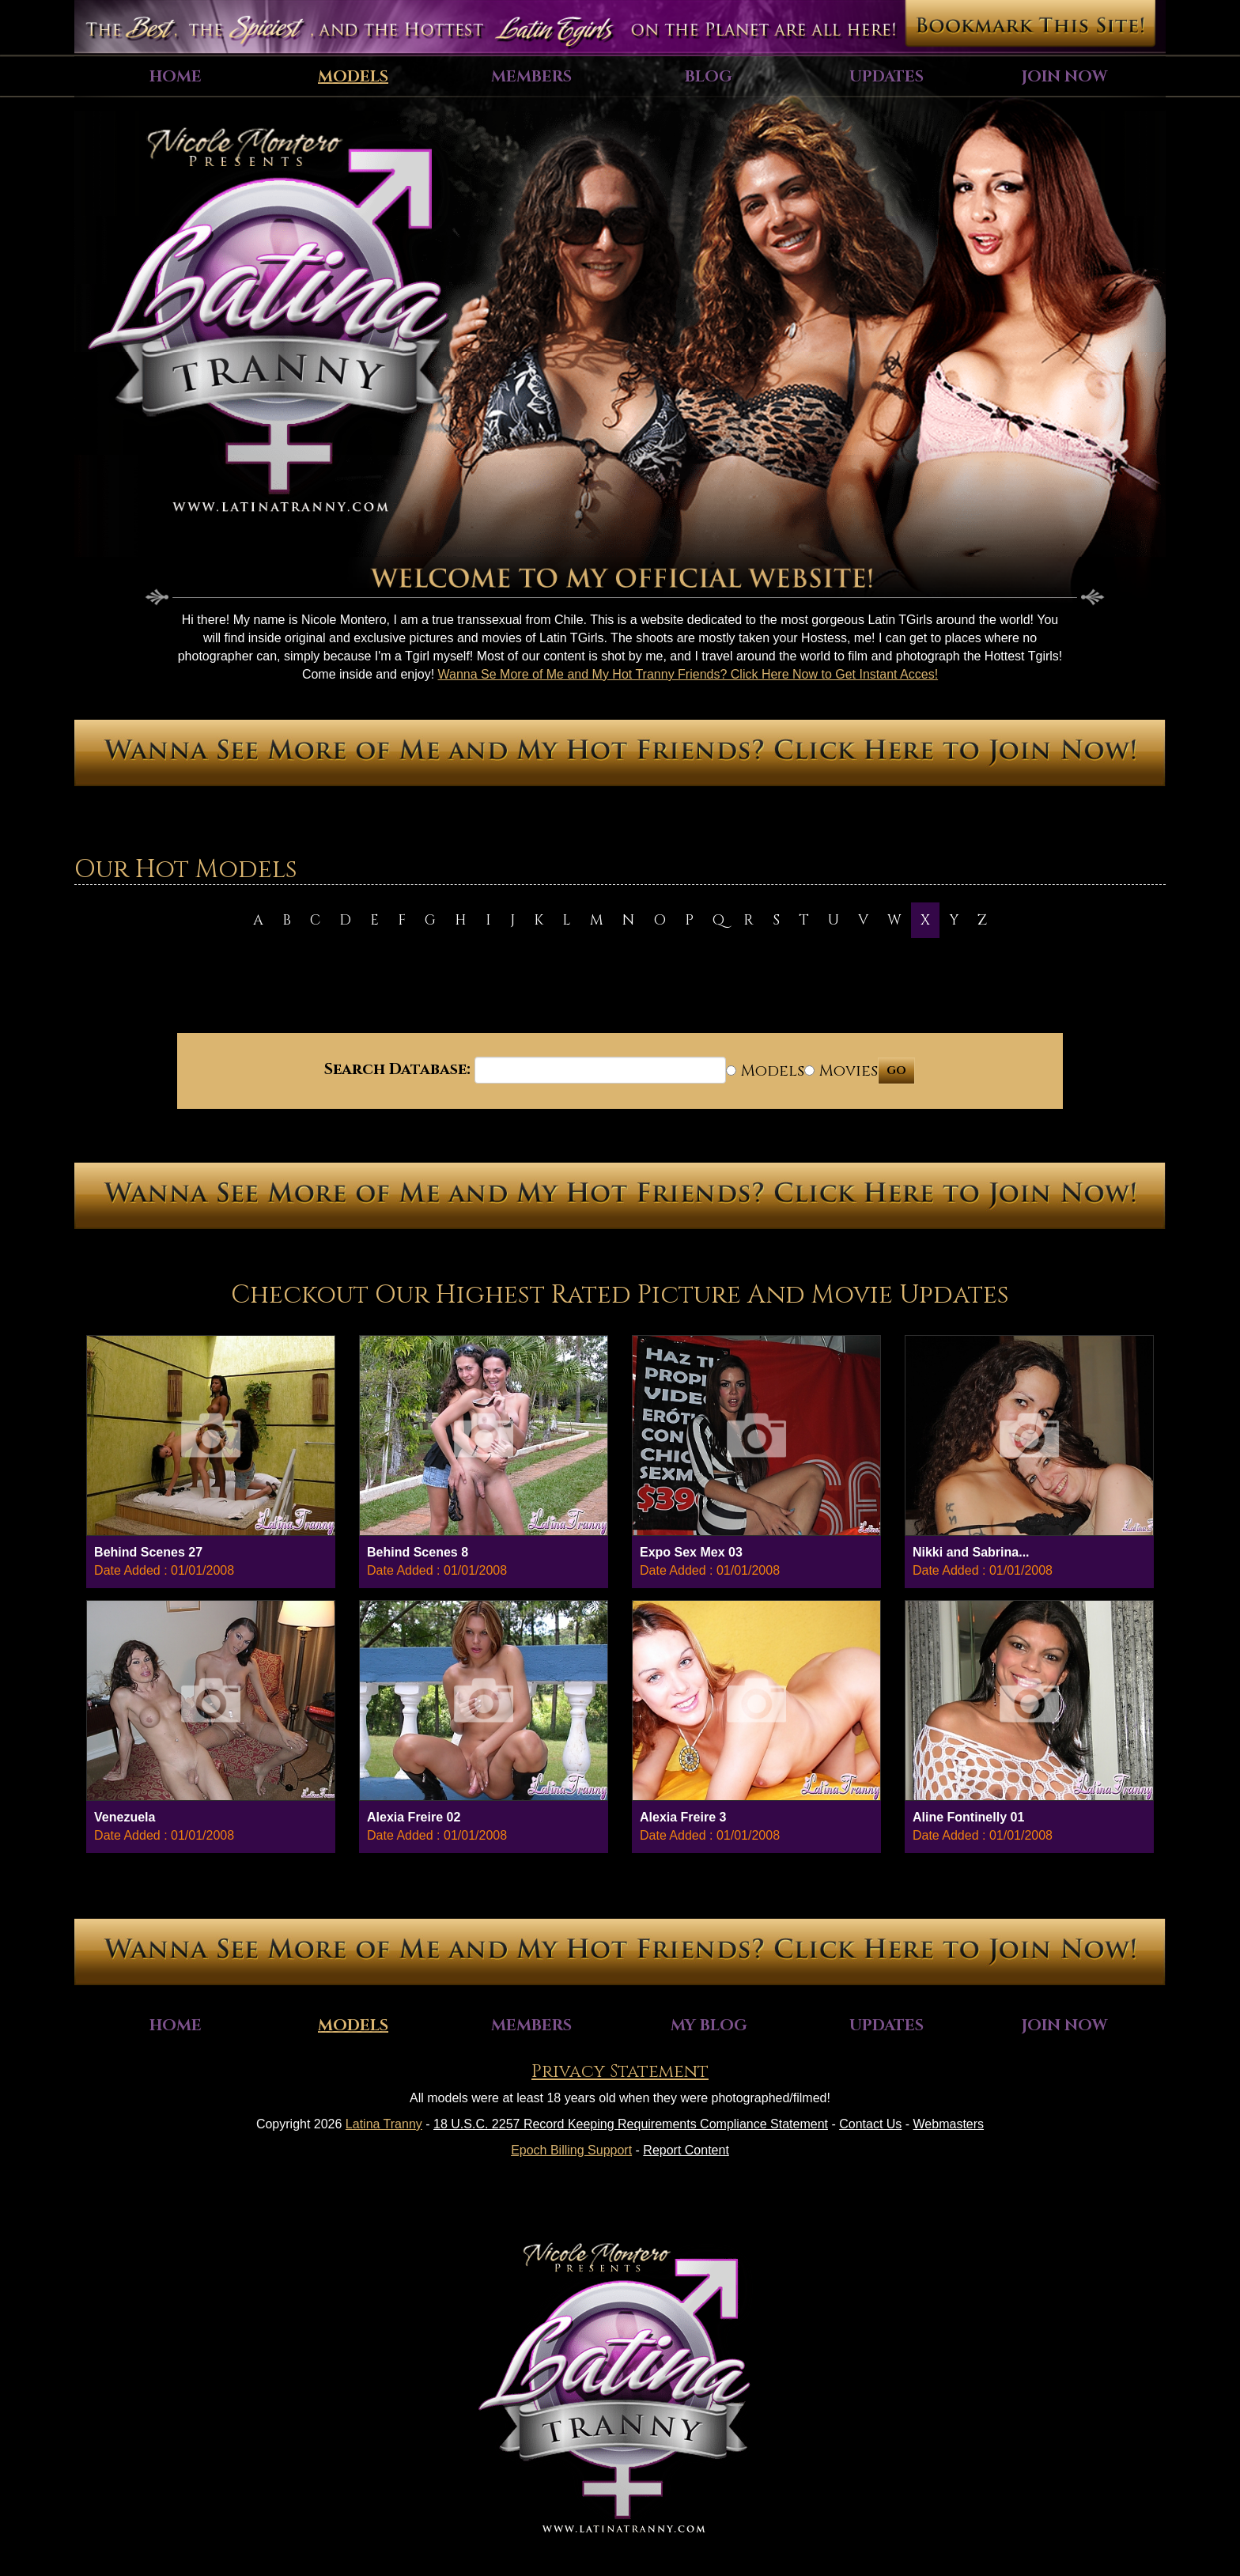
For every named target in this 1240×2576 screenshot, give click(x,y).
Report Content (686, 2150)
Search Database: (397, 1069)
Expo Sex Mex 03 (691, 1552)
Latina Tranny (384, 2124)
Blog (708, 76)
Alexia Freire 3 (683, 1817)
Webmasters (949, 2124)
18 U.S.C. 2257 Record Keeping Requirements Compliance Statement (630, 2124)
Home (175, 76)
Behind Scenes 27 (148, 1552)
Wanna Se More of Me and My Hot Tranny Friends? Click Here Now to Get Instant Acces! (688, 674)
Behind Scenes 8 (417, 1552)
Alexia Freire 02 (413, 1817)
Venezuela (124, 1817)
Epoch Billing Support (571, 2150)
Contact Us (870, 2124)
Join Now (1064, 76)
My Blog (709, 2025)
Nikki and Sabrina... (971, 1552)
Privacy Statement (620, 2071)
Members (531, 76)
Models (353, 76)
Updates (886, 76)
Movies (841, 1070)
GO (896, 1070)
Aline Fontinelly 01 (968, 1817)
